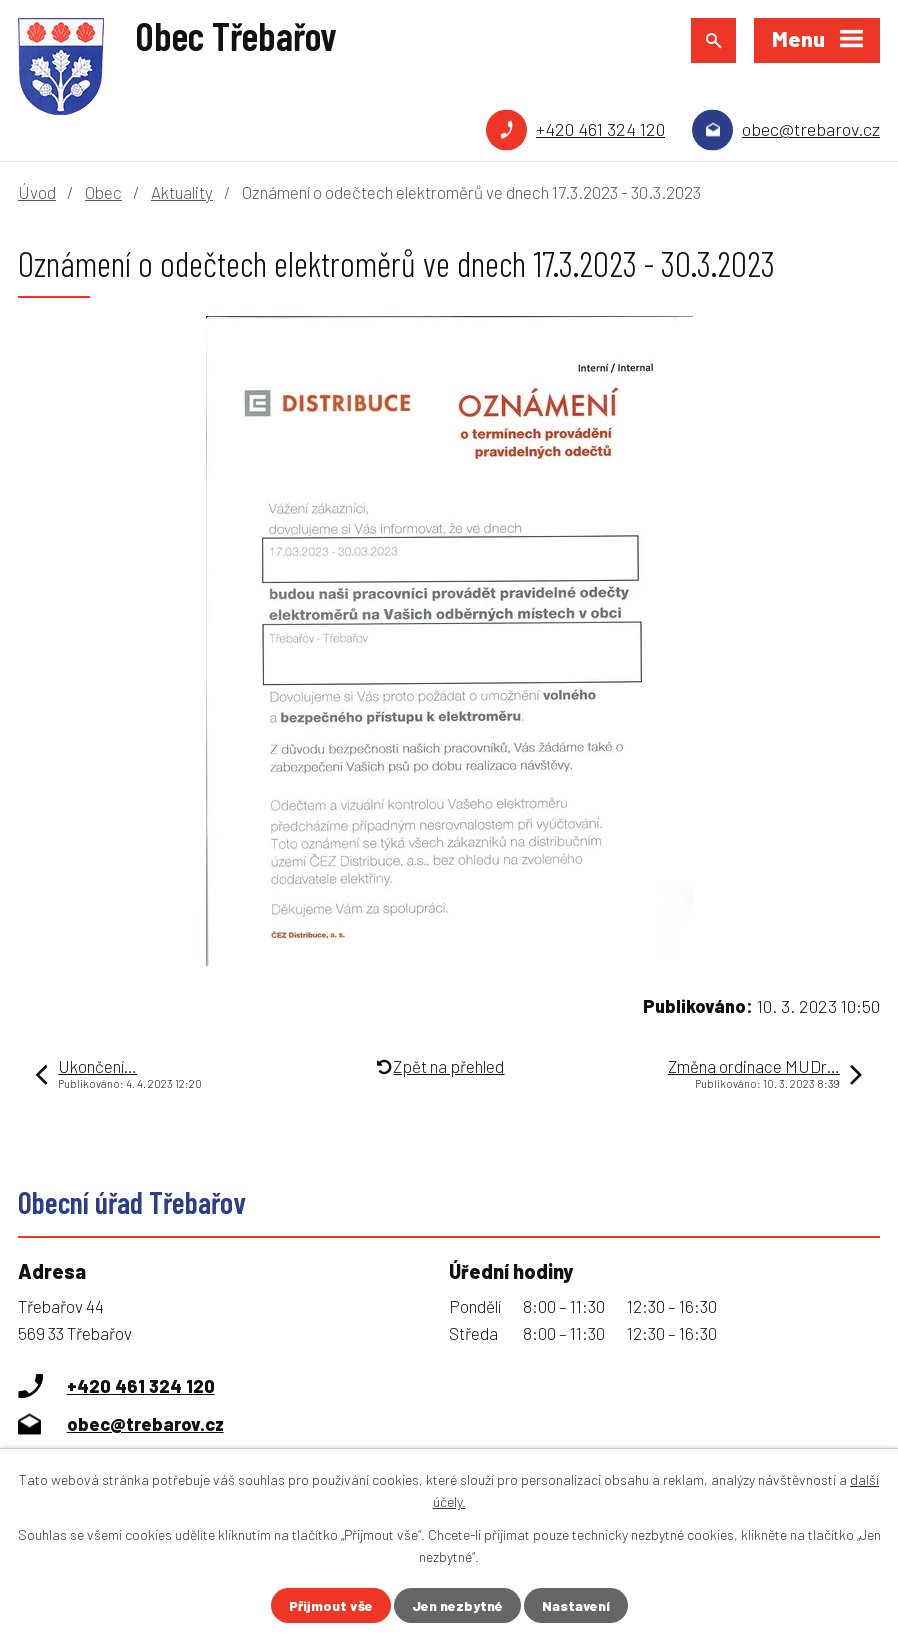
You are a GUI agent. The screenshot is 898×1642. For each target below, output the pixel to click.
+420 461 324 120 (600, 129)
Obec (103, 192)
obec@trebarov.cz (811, 129)
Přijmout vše (331, 1605)
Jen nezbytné (457, 1605)
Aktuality (182, 192)
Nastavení (576, 1605)
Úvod (37, 192)
